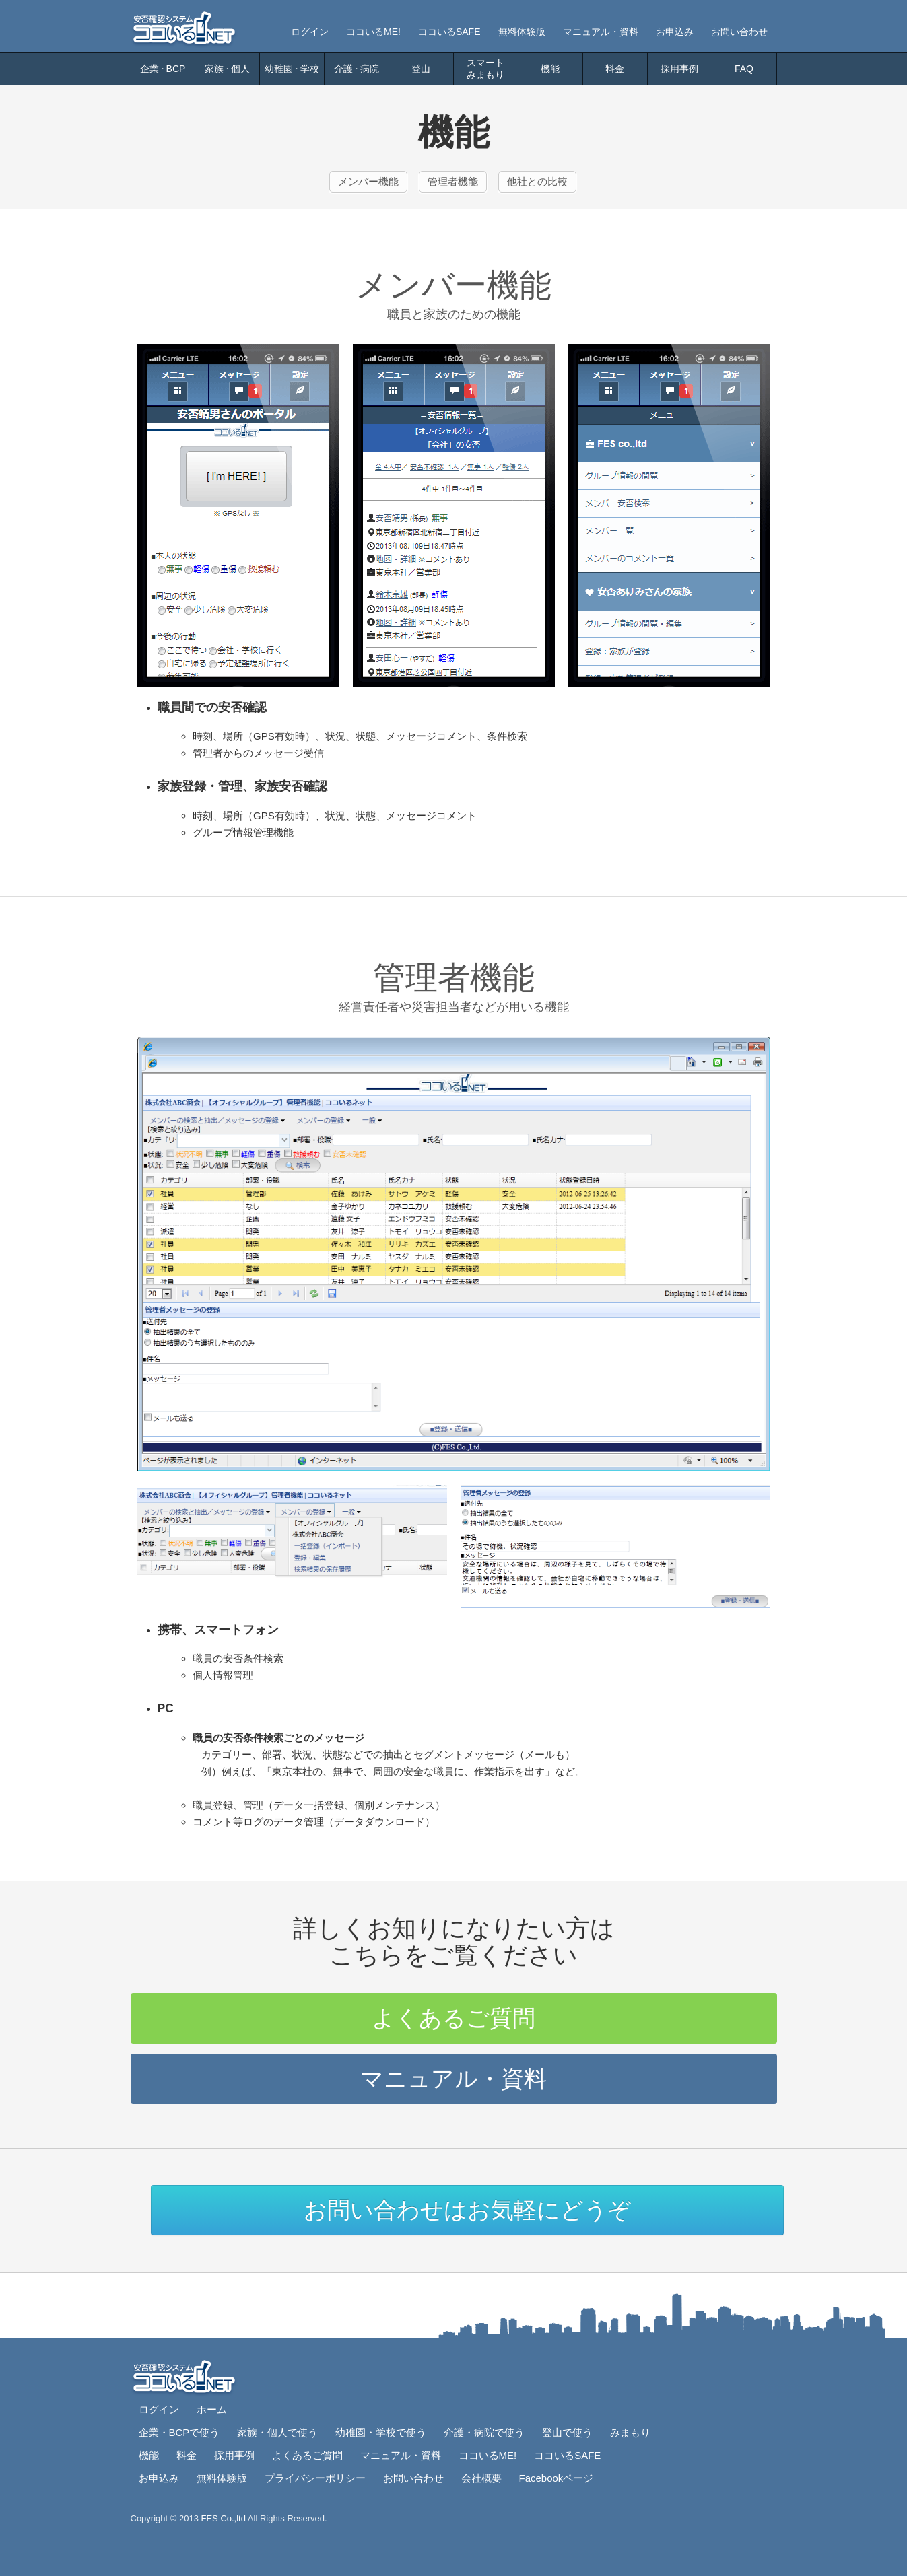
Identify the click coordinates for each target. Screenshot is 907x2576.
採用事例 (679, 68)
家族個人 (227, 69)
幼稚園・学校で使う (380, 2432)
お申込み (675, 31)
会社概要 (481, 2478)
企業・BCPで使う (179, 2432)
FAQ (744, 68)
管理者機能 (453, 181)
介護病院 (356, 69)
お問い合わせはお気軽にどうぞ (467, 2210)
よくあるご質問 (453, 2018)
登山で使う (567, 2432)
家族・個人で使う (277, 2432)
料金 (614, 68)
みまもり (630, 2432)
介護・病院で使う (484, 2432)
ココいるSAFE (449, 31)
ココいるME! (373, 31)
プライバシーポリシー (315, 2478)
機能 (550, 68)
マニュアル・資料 (600, 31)
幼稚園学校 (292, 69)
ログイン (310, 31)
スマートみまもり (485, 68)
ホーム (212, 2409)
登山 (420, 68)
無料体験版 (521, 31)
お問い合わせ (739, 31)
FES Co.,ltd (223, 2518)
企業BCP (163, 69)
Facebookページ (556, 2478)
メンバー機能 (368, 181)
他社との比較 (537, 181)
